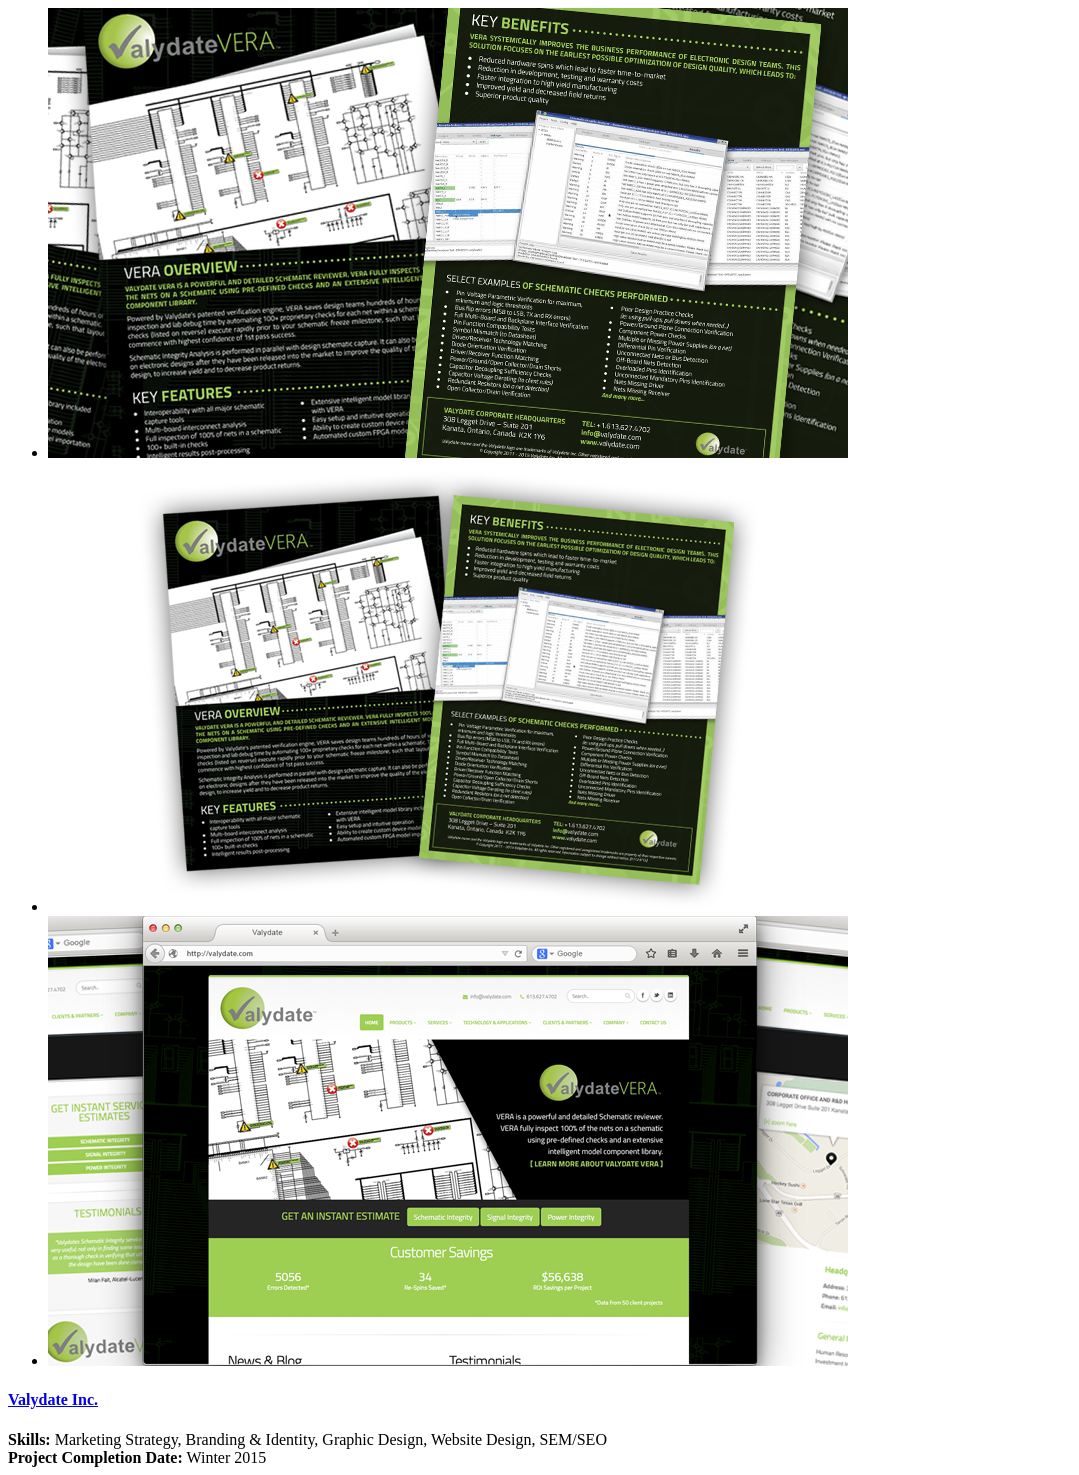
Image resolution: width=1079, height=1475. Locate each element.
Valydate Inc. (53, 1399)
